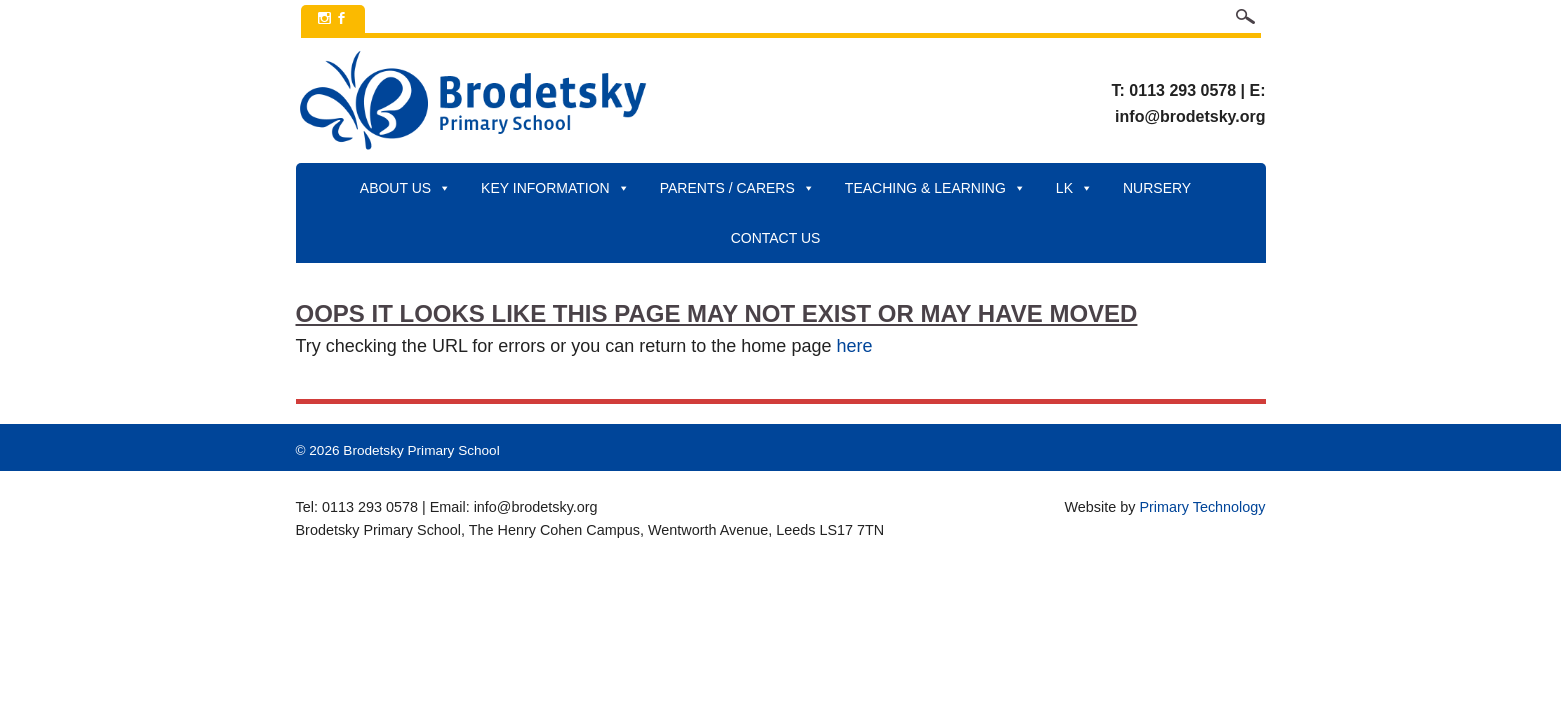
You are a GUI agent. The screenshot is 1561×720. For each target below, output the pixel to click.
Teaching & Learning (935, 188)
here (854, 346)
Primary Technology (1202, 507)
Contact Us (776, 238)
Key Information (555, 188)
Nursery (1157, 188)
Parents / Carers (737, 188)
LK (1074, 188)
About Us (405, 188)
